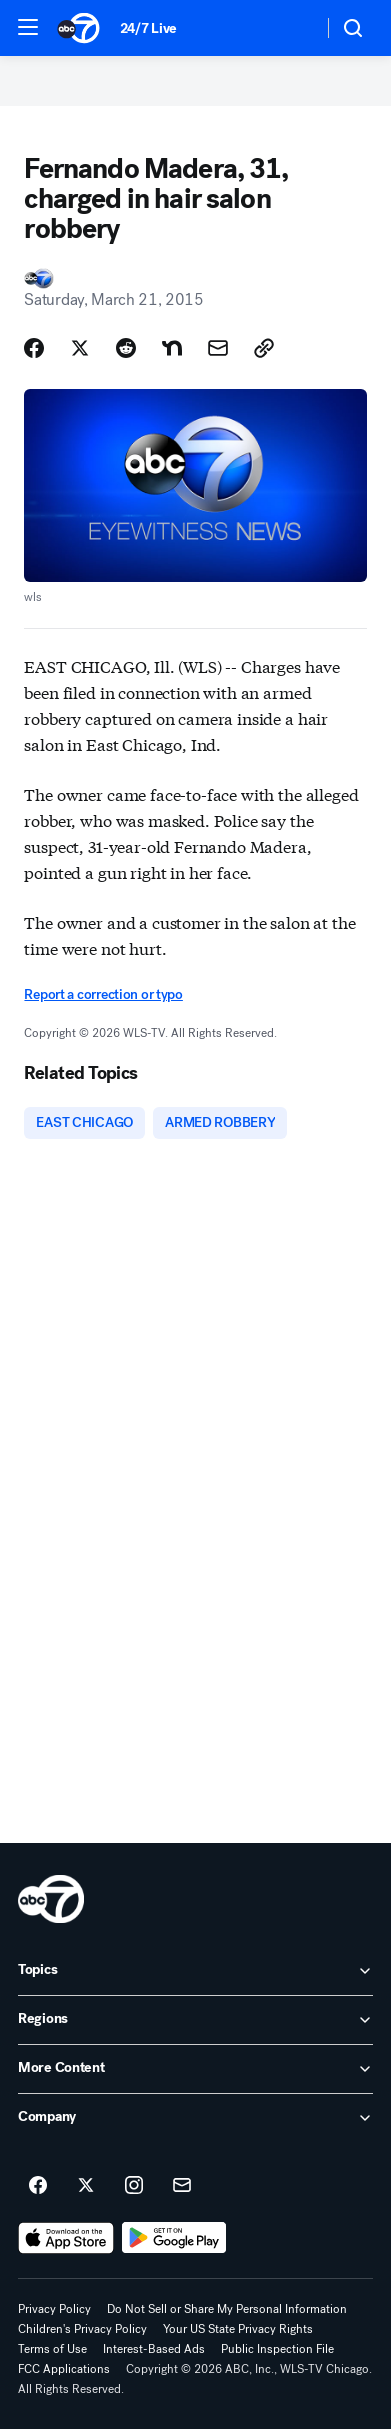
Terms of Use (52, 2349)
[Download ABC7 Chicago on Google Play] (174, 2238)
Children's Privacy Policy (82, 2329)
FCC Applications (64, 2369)
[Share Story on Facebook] (34, 348)
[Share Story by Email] (218, 348)
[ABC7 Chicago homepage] (78, 28)
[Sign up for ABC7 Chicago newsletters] (182, 2186)
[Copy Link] (264, 348)
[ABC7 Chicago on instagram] (134, 2186)
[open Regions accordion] (195, 2020)
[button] (28, 27)
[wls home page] (51, 1899)
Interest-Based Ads (154, 2349)
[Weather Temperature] (291, 28)
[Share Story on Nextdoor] (172, 348)
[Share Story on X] (80, 348)
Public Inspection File (277, 2349)
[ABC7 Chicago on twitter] (86, 2186)
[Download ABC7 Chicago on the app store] (66, 2238)
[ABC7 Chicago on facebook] (38, 2186)
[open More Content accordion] (195, 2069)
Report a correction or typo (103, 994)
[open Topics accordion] (195, 1971)
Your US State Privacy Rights (238, 2329)
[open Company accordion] (195, 2118)
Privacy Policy (54, 2309)
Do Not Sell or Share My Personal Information (227, 2309)
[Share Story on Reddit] (126, 348)
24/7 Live (148, 28)
